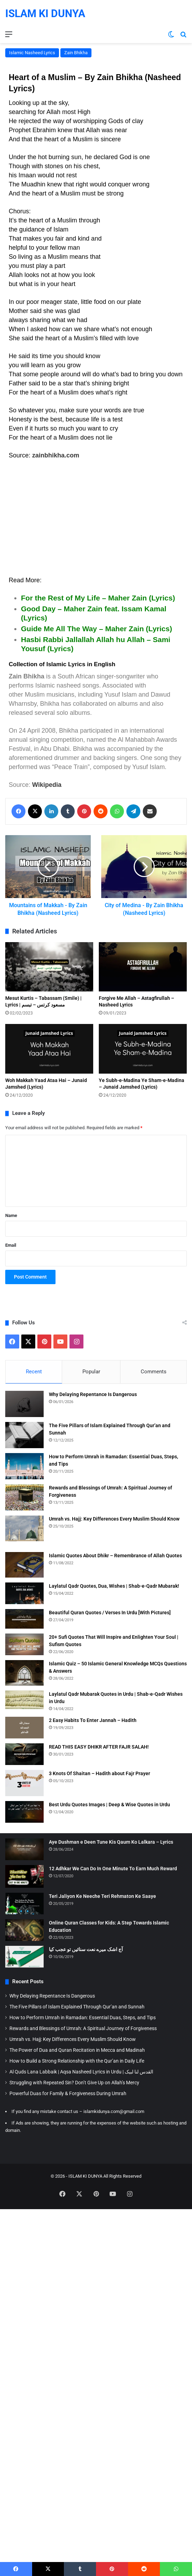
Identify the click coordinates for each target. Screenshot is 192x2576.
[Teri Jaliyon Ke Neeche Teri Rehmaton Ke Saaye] (24, 1903)
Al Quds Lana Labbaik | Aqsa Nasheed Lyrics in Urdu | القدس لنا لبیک (81, 2072)
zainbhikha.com (55, 455)
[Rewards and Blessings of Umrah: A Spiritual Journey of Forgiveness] (24, 1497)
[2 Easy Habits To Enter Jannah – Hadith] (24, 1727)
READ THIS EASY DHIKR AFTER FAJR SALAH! (99, 1747)
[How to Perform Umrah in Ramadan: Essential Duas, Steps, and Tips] (24, 1466)
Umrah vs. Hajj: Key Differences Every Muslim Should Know (114, 1519)
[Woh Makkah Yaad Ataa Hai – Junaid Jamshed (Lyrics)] (49, 1049)
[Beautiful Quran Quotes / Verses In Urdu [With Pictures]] (24, 1619)
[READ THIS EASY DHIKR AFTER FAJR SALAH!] (24, 1754)
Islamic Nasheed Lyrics (32, 52)
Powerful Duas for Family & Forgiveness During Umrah (67, 2093)
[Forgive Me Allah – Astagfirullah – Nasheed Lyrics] (143, 967)
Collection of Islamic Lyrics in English (62, 664)
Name (11, 1215)
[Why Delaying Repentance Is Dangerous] (24, 1404)
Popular (91, 1371)
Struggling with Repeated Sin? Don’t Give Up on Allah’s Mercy (74, 2082)
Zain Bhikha (76, 52)
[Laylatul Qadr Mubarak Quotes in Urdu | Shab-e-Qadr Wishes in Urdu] (24, 1700)
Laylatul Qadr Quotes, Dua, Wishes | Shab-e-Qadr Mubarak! (114, 1586)
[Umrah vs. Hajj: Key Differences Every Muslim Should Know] (24, 1528)
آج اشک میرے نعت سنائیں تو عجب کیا (86, 1949)
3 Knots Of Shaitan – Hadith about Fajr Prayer (99, 1773)
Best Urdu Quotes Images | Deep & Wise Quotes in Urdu (109, 1804)
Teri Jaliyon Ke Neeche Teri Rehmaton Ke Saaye (102, 1896)
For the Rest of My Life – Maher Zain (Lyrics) (98, 598)
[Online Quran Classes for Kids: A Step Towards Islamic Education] (24, 1930)
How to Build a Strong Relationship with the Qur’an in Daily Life (76, 2061)
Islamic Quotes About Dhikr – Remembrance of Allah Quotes (115, 1555)
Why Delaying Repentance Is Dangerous (93, 1394)
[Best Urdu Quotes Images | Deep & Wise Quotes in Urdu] (24, 1812)
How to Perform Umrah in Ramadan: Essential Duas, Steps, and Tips (82, 2017)
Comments (154, 1371)
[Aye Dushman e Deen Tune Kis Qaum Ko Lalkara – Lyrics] (24, 1849)
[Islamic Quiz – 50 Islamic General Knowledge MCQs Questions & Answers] (24, 1673)
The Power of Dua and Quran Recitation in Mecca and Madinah (77, 2050)
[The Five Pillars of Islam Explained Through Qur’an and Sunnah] (24, 1435)
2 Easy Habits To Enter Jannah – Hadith (92, 1720)
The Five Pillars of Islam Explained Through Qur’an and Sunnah (77, 2006)
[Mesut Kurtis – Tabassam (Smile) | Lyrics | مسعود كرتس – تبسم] (49, 967)
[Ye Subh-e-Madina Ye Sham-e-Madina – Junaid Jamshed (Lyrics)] (143, 1049)
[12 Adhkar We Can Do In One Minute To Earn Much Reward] (24, 1876)
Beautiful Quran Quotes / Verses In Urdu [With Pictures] (110, 1612)
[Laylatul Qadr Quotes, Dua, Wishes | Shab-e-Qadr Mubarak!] (24, 1593)
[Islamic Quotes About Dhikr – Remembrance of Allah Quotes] (24, 1565)
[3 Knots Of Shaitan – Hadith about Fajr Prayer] (24, 1783)
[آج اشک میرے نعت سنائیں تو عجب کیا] (24, 1956)
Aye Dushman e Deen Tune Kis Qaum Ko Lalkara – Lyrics (111, 1842)
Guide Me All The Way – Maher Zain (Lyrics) (96, 629)
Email (10, 1245)
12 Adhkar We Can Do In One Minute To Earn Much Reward (113, 1868)
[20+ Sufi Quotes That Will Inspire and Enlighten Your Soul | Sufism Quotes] (24, 1644)
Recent (34, 1371)
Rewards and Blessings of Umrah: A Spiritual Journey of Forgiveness (83, 2028)
